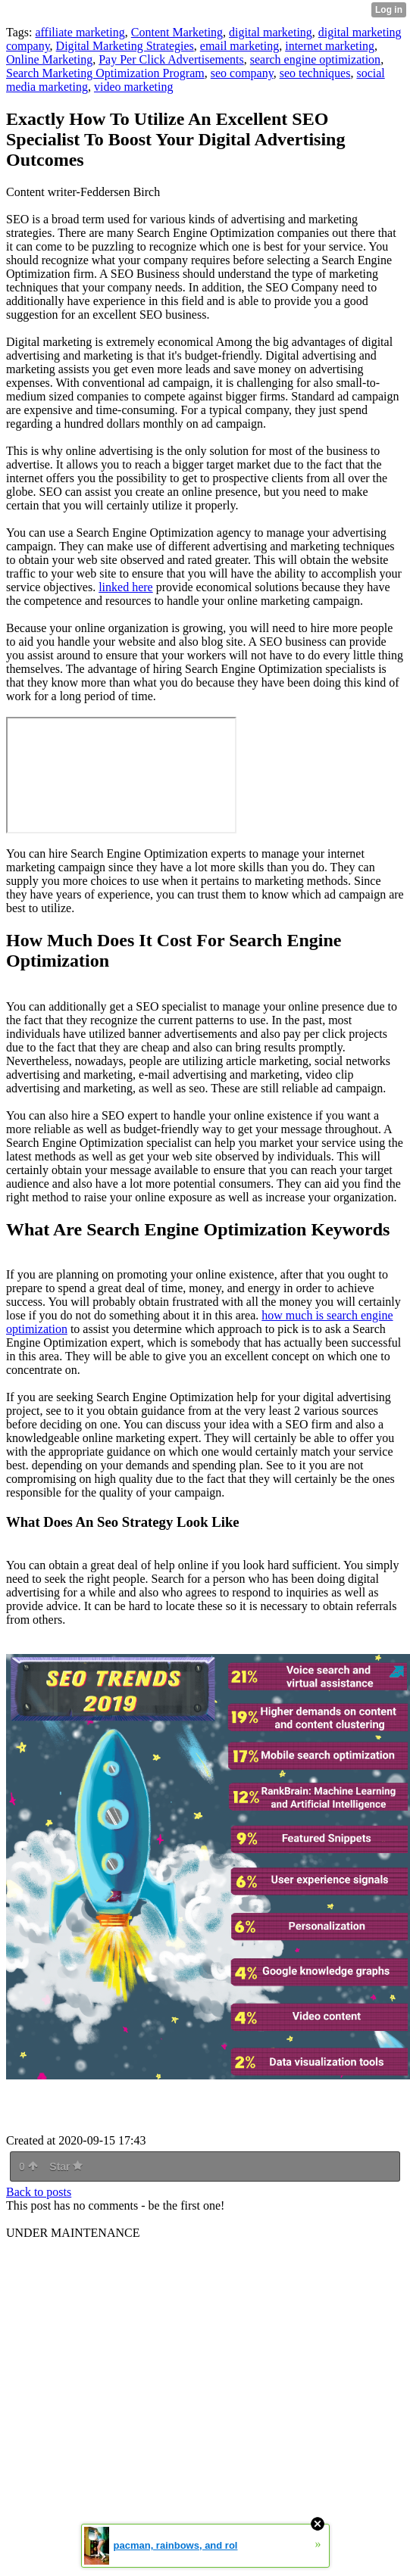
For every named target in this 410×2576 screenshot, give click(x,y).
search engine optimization (315, 59)
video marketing (133, 86)
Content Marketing (177, 32)
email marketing (239, 45)
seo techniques (315, 73)
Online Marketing (49, 59)
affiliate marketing (79, 32)
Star (66, 2166)
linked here (126, 587)
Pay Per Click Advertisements (171, 59)
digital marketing (270, 32)
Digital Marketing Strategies (125, 45)
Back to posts (38, 2191)
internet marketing (329, 45)
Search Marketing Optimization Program (105, 73)
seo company (242, 73)
